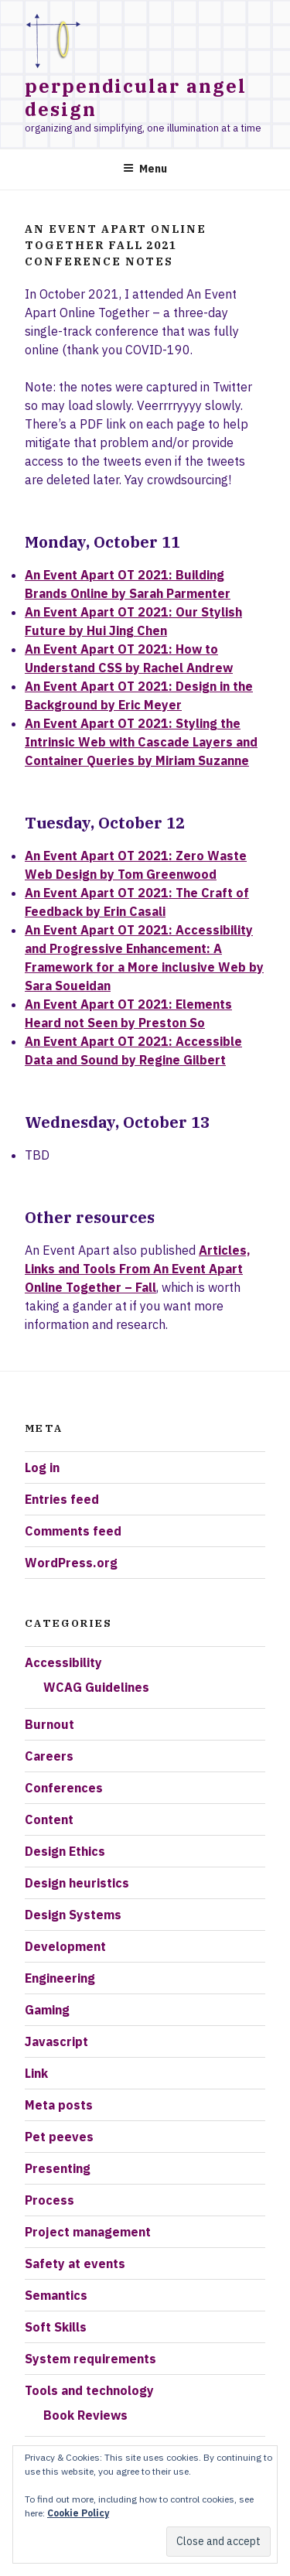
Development (65, 1946)
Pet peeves (59, 2136)
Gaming (47, 2009)
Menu (145, 169)
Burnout (49, 1724)
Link (36, 2073)
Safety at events (75, 2263)
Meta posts (59, 2105)
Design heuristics (77, 1883)
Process (49, 2200)
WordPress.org (71, 1562)
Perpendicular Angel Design (135, 97)
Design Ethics (65, 1851)
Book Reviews (85, 2415)
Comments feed (73, 1531)
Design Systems (73, 1914)
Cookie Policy (78, 2513)
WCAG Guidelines (96, 1687)
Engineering (60, 1978)
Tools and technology (89, 2390)
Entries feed (62, 1499)
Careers (49, 1756)
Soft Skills (56, 2327)
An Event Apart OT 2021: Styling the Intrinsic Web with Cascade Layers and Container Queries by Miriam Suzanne (141, 742)
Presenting (57, 2168)
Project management (88, 2231)
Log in (42, 1467)
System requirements (90, 2358)
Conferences (64, 1787)
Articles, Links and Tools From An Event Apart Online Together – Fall (138, 1268)
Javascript (56, 2041)
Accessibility (63, 1662)
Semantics (56, 2295)
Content (49, 1819)
